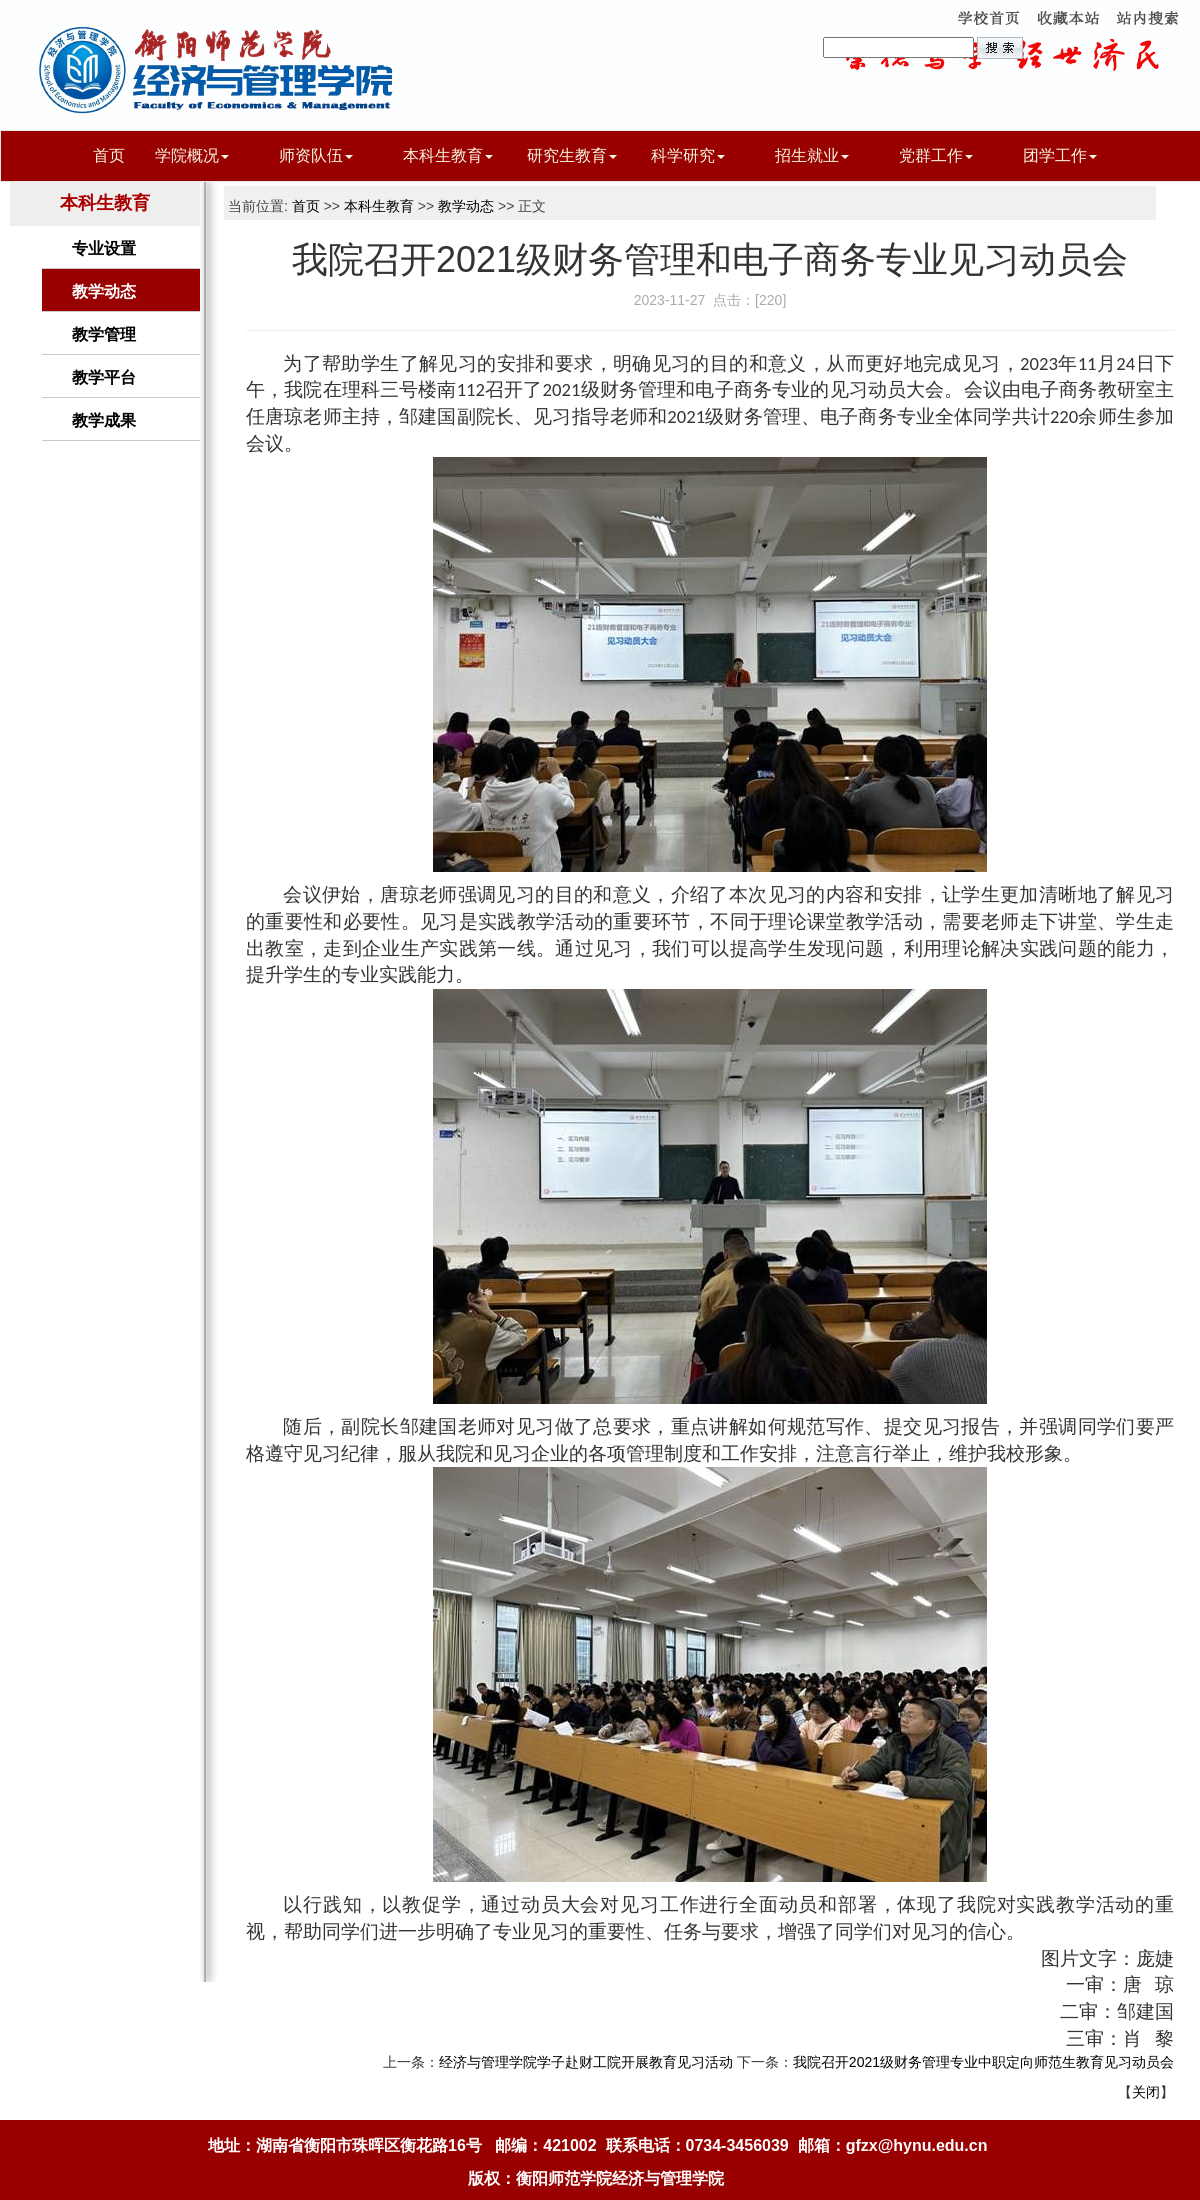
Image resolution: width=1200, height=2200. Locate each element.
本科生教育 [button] (448, 155)
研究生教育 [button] (572, 155)
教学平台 (104, 377)
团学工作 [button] (1060, 155)
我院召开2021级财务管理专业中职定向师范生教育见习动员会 (983, 2062)
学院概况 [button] (192, 155)
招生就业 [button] (812, 155)
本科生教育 (379, 206)
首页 (109, 155)
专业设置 (104, 248)
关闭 (1146, 2092)
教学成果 (104, 420)
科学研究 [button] (688, 155)
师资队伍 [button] (316, 155)
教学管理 (104, 334)
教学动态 (104, 291)
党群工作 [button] (936, 155)
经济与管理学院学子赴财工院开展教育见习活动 (586, 2062)
